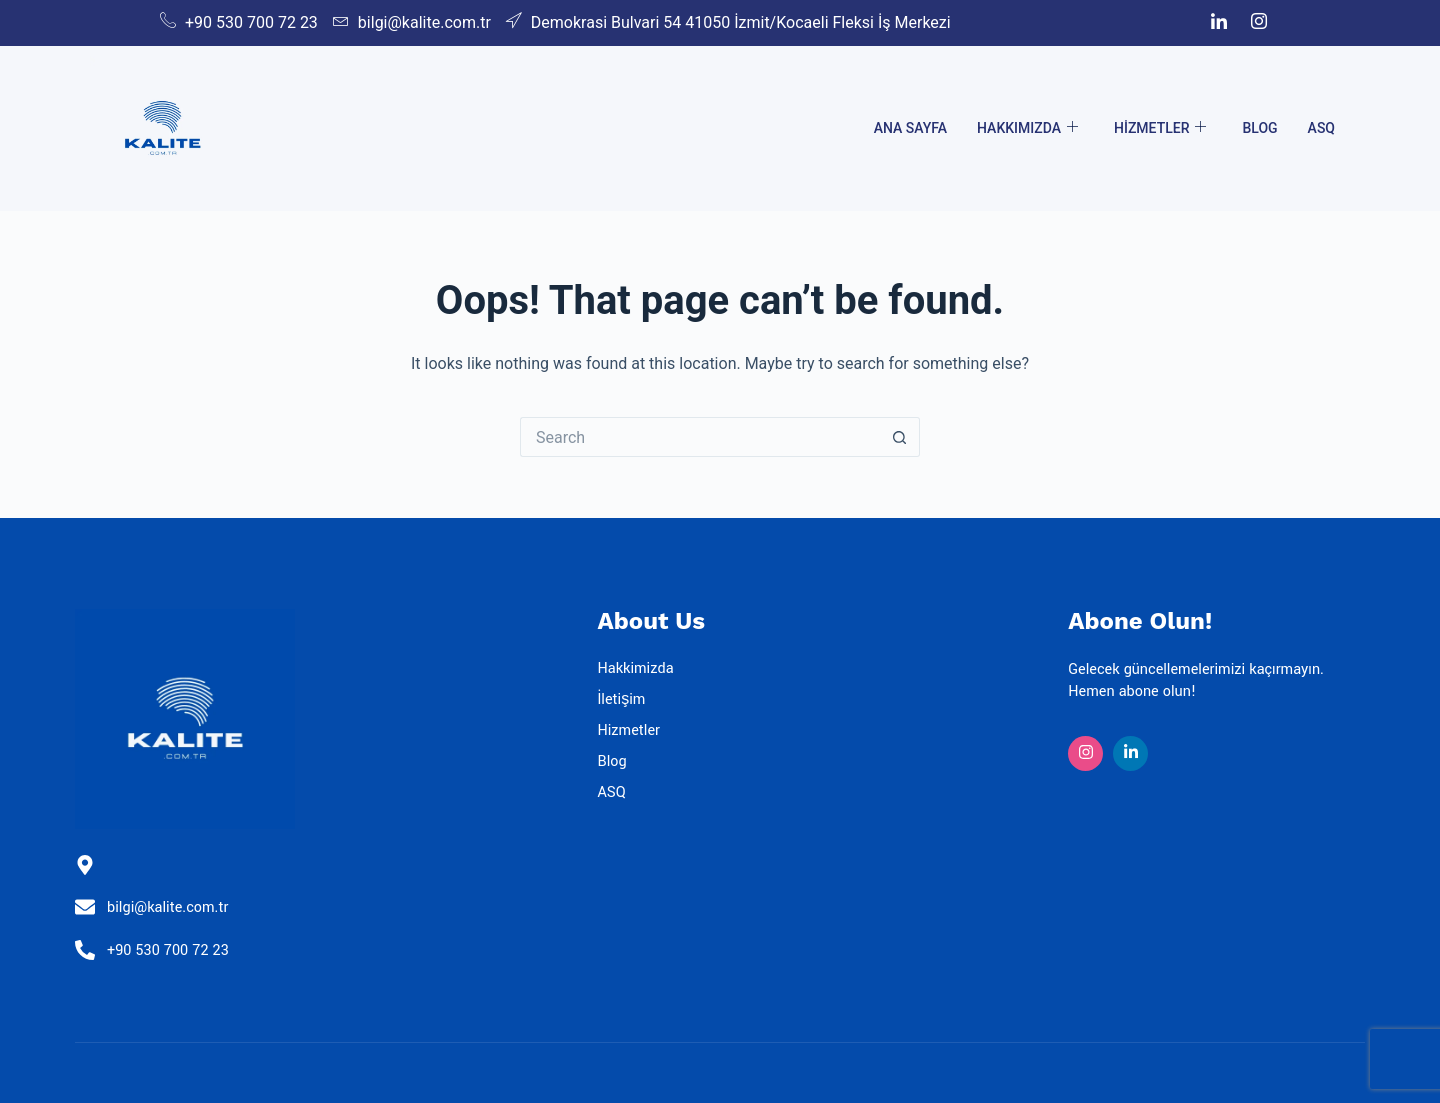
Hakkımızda (1027, 128)
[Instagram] (1259, 23)
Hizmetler (1160, 128)
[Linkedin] (1130, 753)
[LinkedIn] (1219, 23)
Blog (1259, 128)
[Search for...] (700, 437)
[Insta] (1085, 753)
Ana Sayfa (910, 128)
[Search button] (900, 437)
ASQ (1321, 128)
